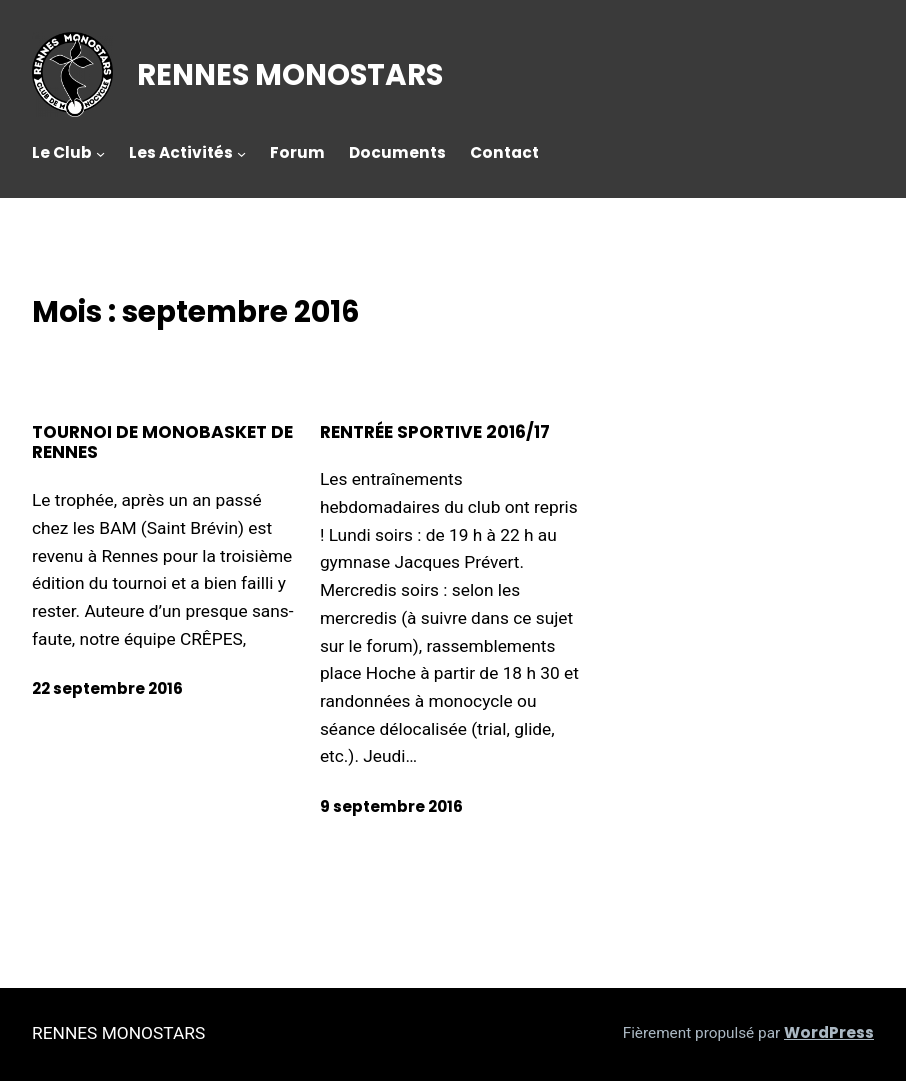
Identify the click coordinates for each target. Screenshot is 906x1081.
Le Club (62, 152)
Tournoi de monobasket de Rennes (162, 443)
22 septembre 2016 (107, 688)
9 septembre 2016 (391, 806)
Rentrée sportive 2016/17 (435, 432)
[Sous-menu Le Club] (100, 153)
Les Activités (181, 152)
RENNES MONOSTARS (290, 74)
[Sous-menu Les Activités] (241, 153)
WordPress (829, 1032)
